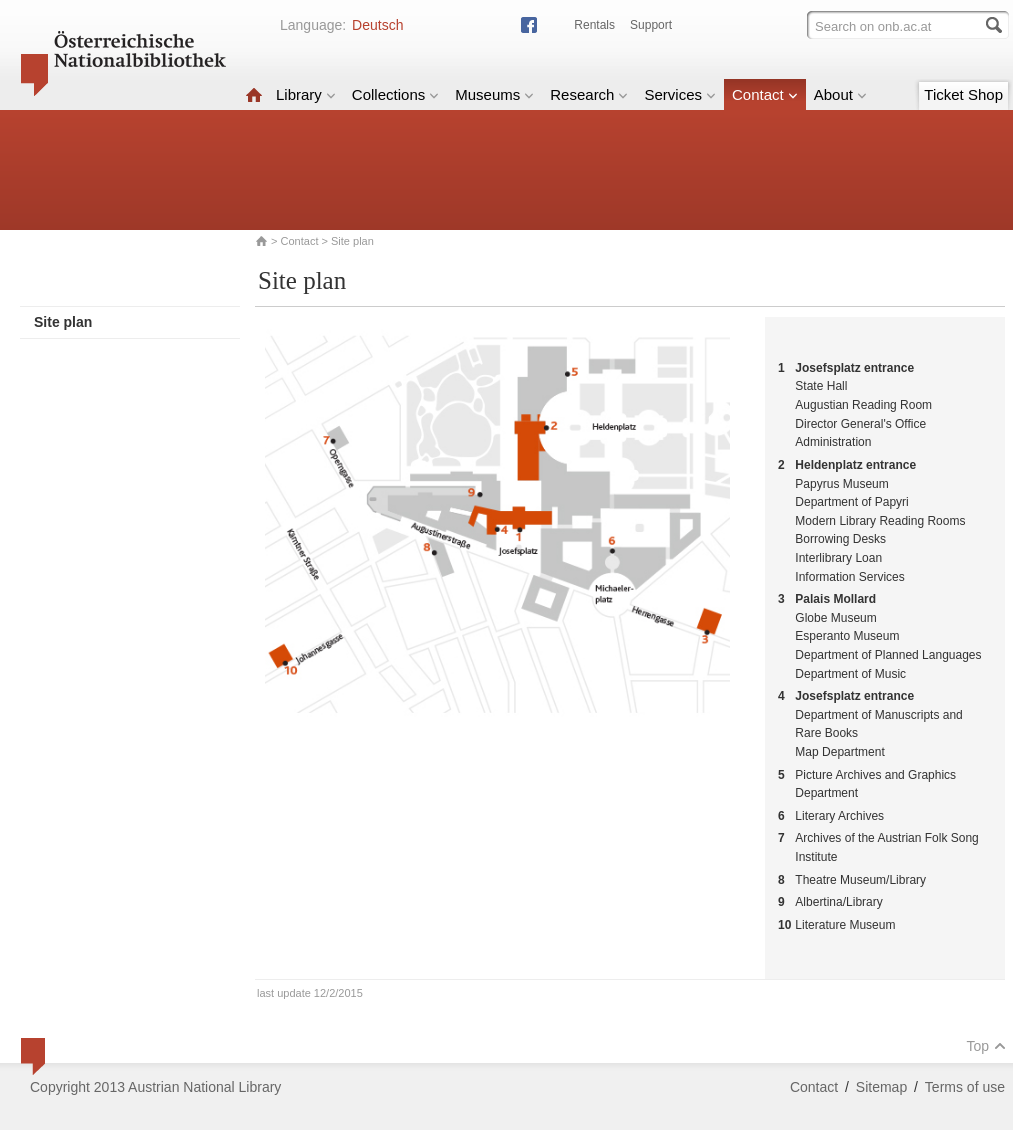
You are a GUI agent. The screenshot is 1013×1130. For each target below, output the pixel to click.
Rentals (594, 25)
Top (986, 1046)
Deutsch (377, 25)
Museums (494, 94)
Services (680, 94)
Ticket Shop (963, 94)
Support (651, 25)
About (840, 94)
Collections (395, 94)
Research (589, 94)
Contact (765, 94)
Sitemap (881, 1087)
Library (306, 94)
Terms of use (965, 1087)
